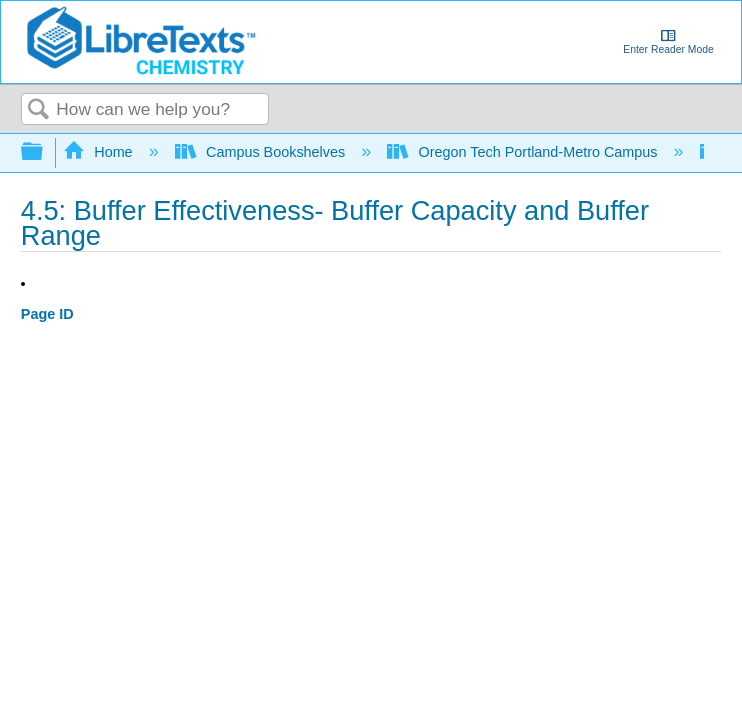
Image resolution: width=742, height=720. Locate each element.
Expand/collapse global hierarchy (45, 152)
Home (100, 152)
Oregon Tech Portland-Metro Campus (524, 152)
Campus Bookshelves (262, 152)
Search (39, 110)
